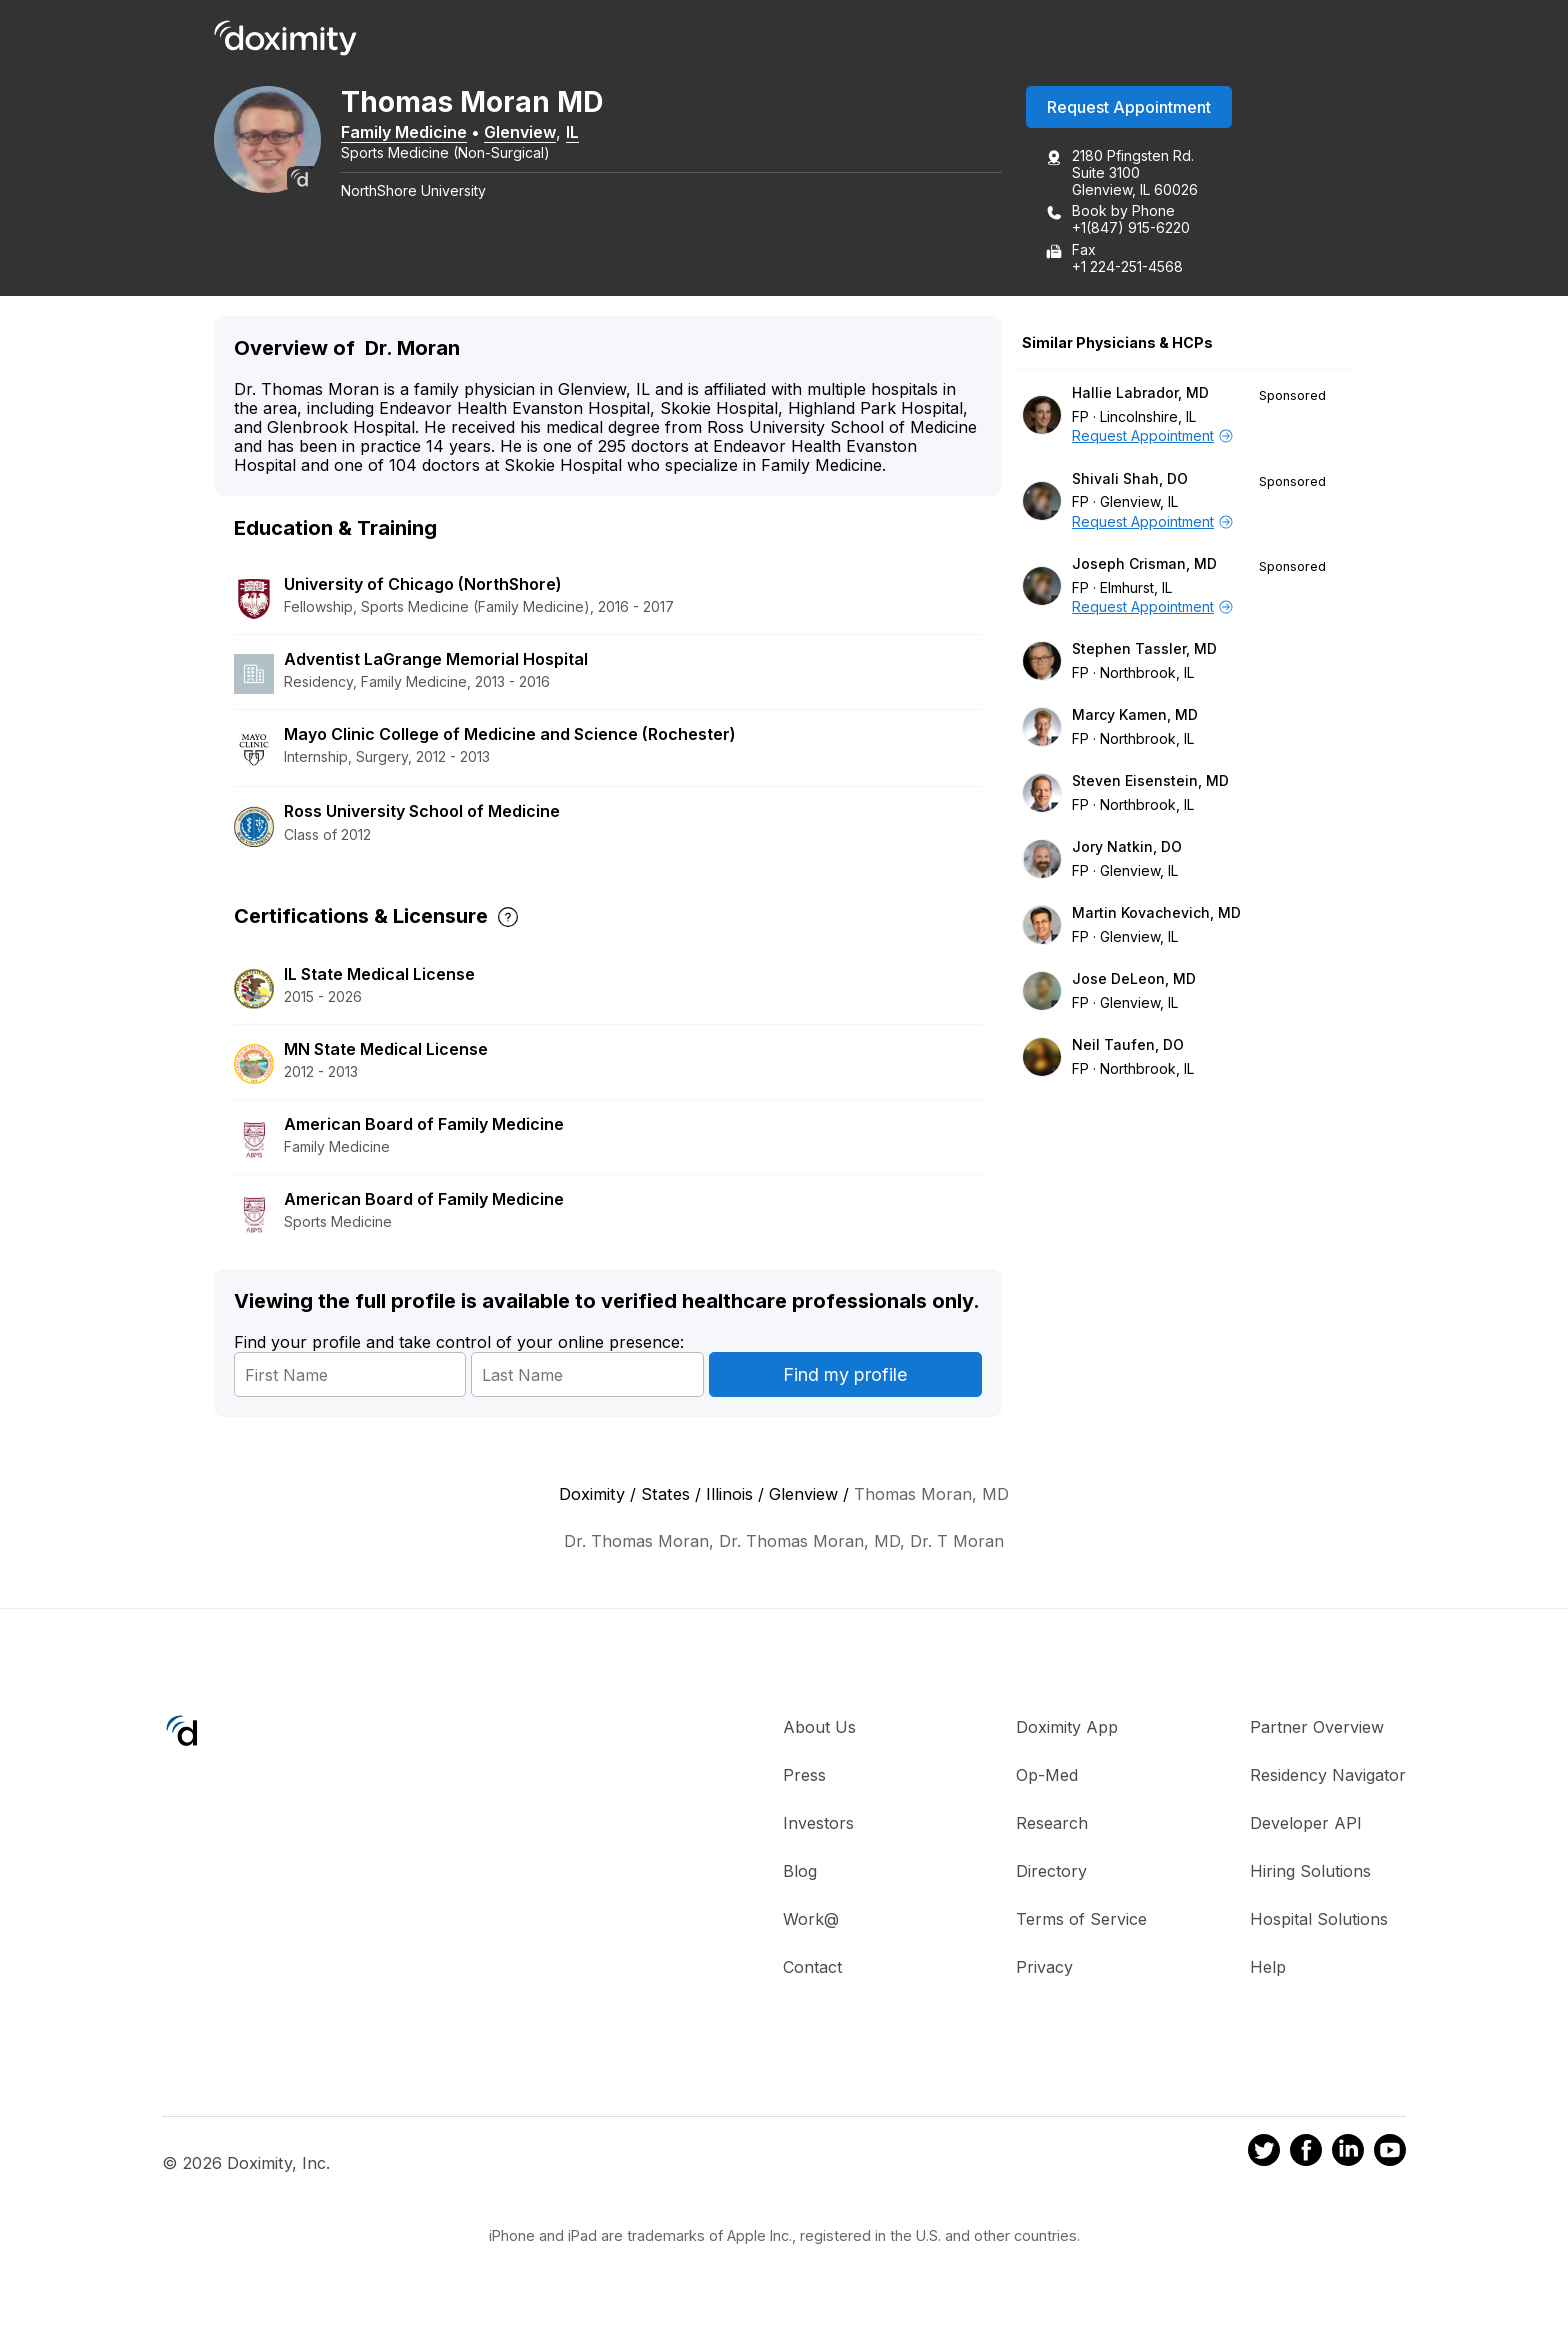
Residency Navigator (1328, 1777)
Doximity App (1067, 1729)
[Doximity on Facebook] (1306, 2155)
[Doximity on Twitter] (1264, 2155)
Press (804, 1777)
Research (1052, 1825)
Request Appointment (1129, 109)
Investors (818, 1825)
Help (1268, 1969)
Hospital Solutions (1319, 1921)
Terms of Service (1081, 1921)
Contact (812, 1969)
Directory (1051, 1873)
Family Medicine (417, 133)
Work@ (811, 1921)
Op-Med (1047, 1777)
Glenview (533, 133)
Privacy (1044, 1969)
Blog (800, 1873)
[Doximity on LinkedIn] (1348, 2155)
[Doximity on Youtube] (1390, 2155)
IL (585, 133)
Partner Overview (1317, 1729)
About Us (819, 1729)
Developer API (1306, 1825)
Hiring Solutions (1310, 1873)
